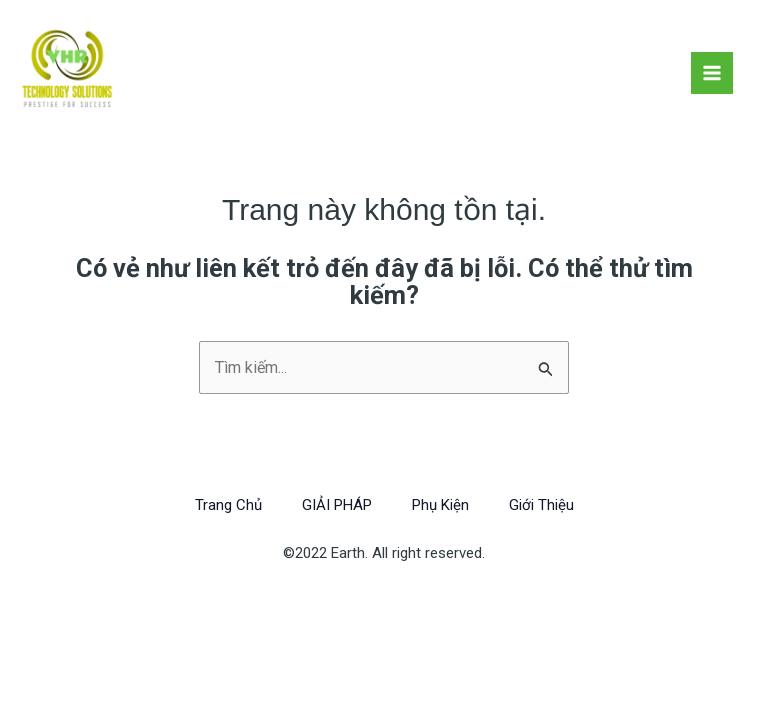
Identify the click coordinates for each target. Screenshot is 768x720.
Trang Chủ (228, 505)
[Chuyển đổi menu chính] (712, 73)
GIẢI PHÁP (337, 505)
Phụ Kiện (440, 505)
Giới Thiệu (541, 505)
